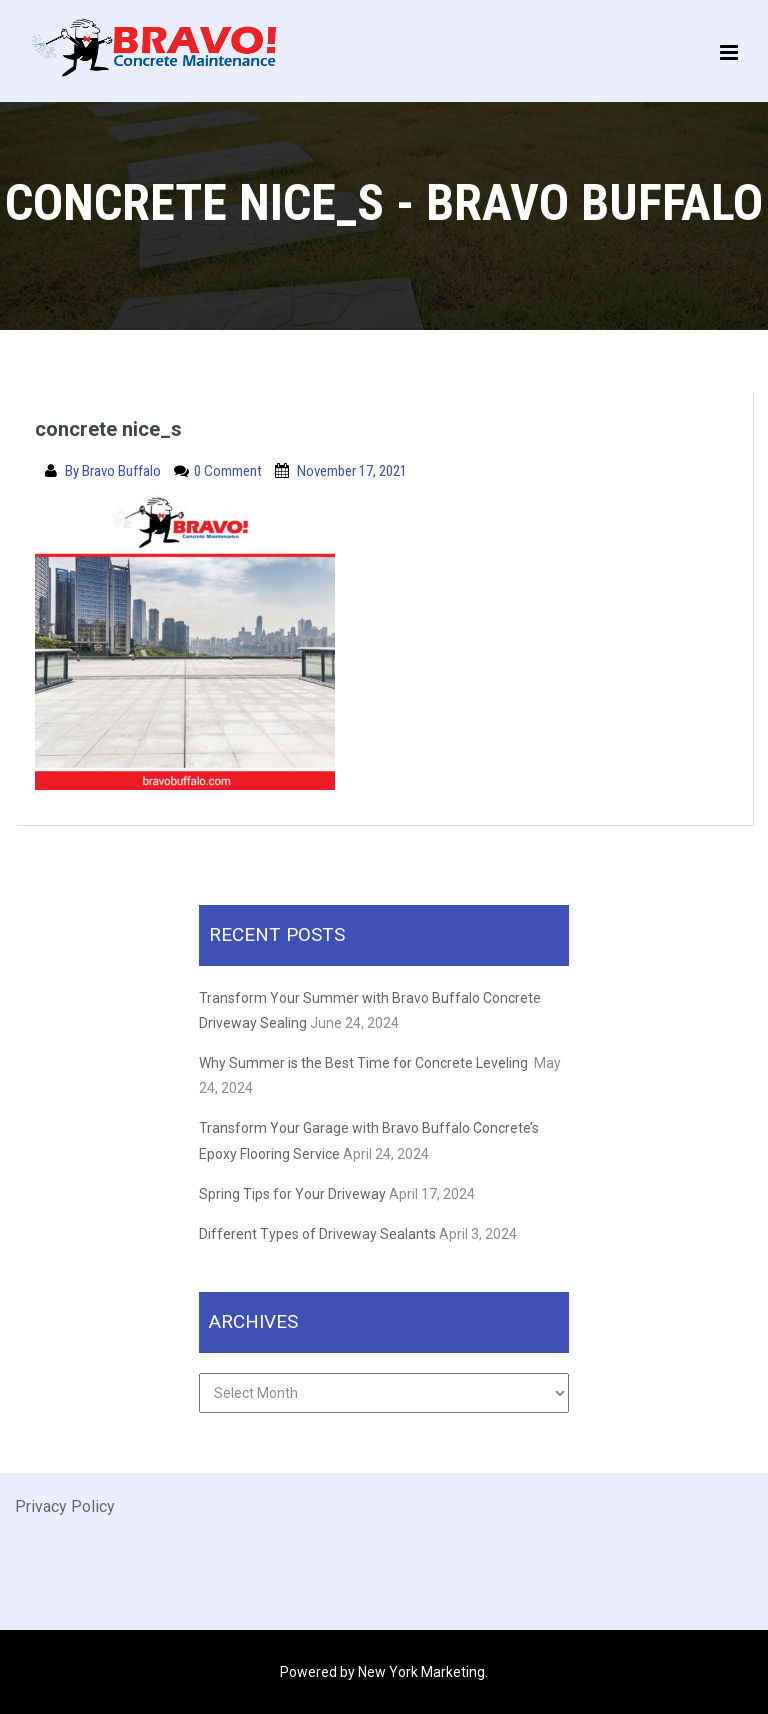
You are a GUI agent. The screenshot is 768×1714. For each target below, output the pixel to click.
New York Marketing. (423, 1672)
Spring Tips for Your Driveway (292, 1194)
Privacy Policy (65, 1506)
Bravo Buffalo (123, 471)
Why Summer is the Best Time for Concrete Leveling (365, 1063)
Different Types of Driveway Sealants (317, 1234)
